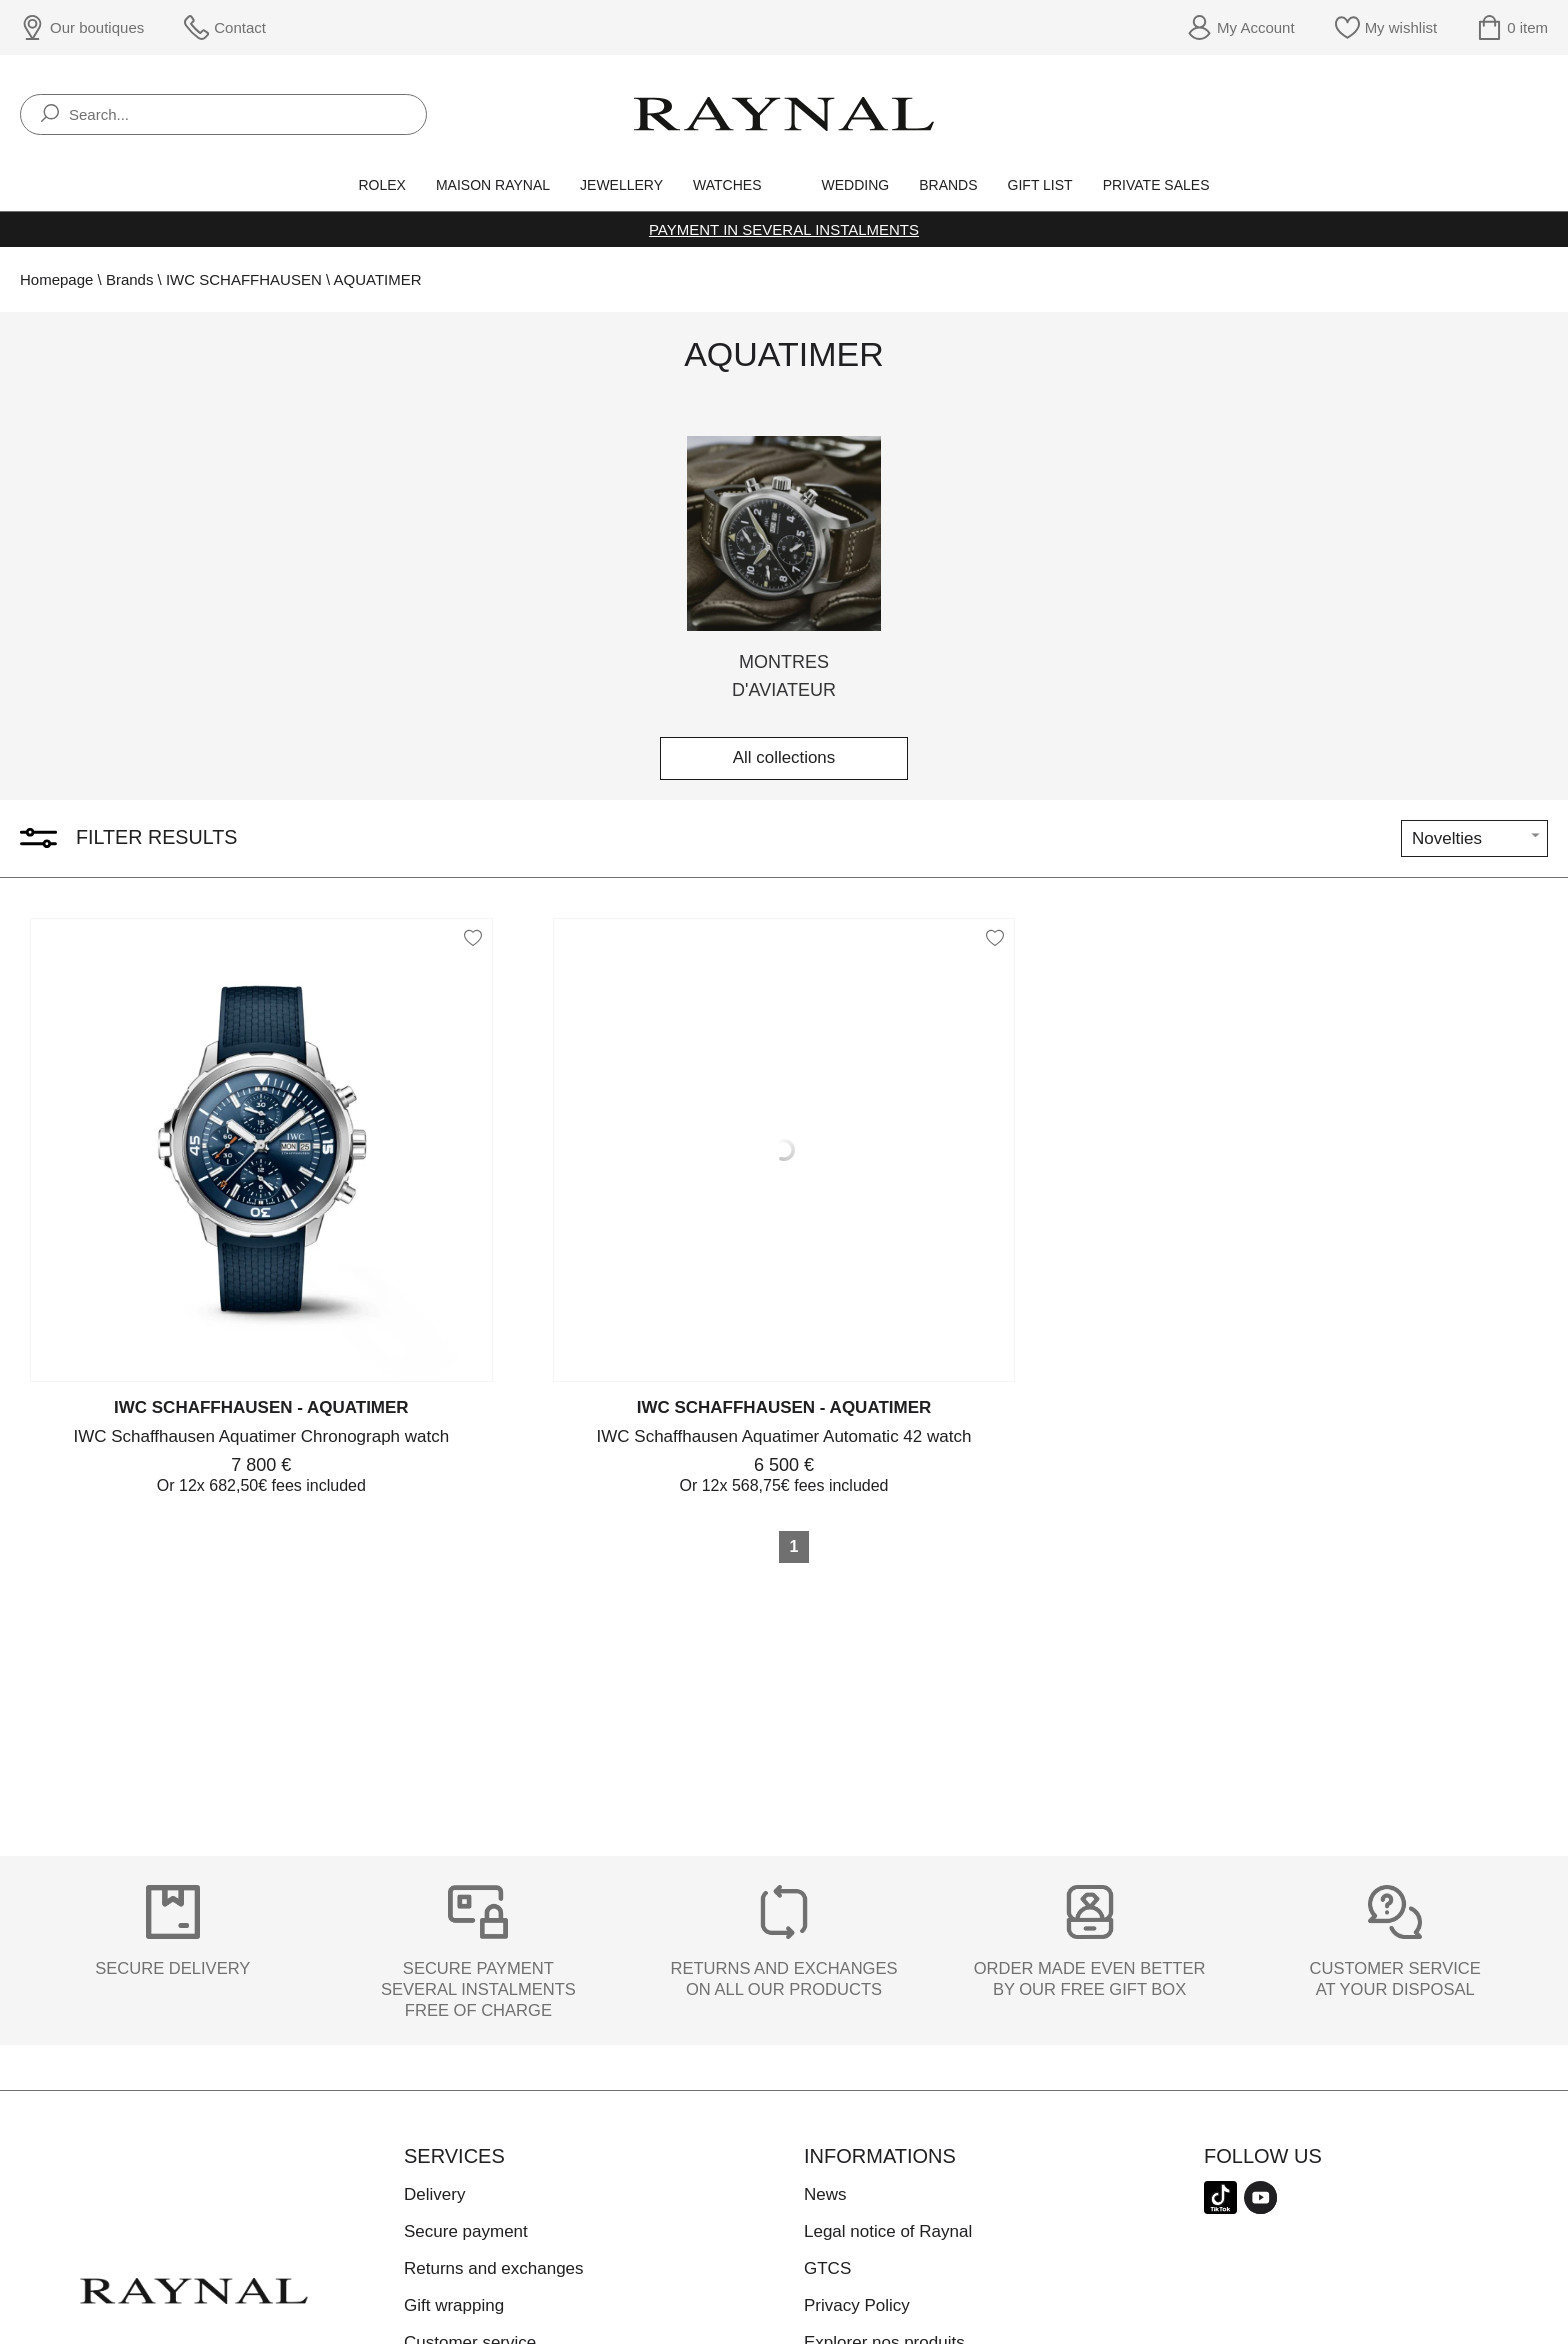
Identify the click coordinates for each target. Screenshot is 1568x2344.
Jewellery (621, 185)
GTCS (827, 2268)
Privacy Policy (857, 2305)
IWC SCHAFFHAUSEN (244, 279)
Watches (727, 185)
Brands (948, 185)
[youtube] (1260, 2210)
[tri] (1474, 838)
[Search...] (223, 114)
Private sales (1156, 185)
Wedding (856, 185)
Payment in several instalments (784, 229)
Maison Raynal (493, 185)
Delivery (434, 2194)
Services (454, 2156)
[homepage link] (784, 114)
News (825, 2194)
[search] (50, 114)
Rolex (381, 185)
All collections (784, 758)
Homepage (56, 279)
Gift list (1040, 185)
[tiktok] (1220, 2210)
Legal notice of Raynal (888, 2231)
